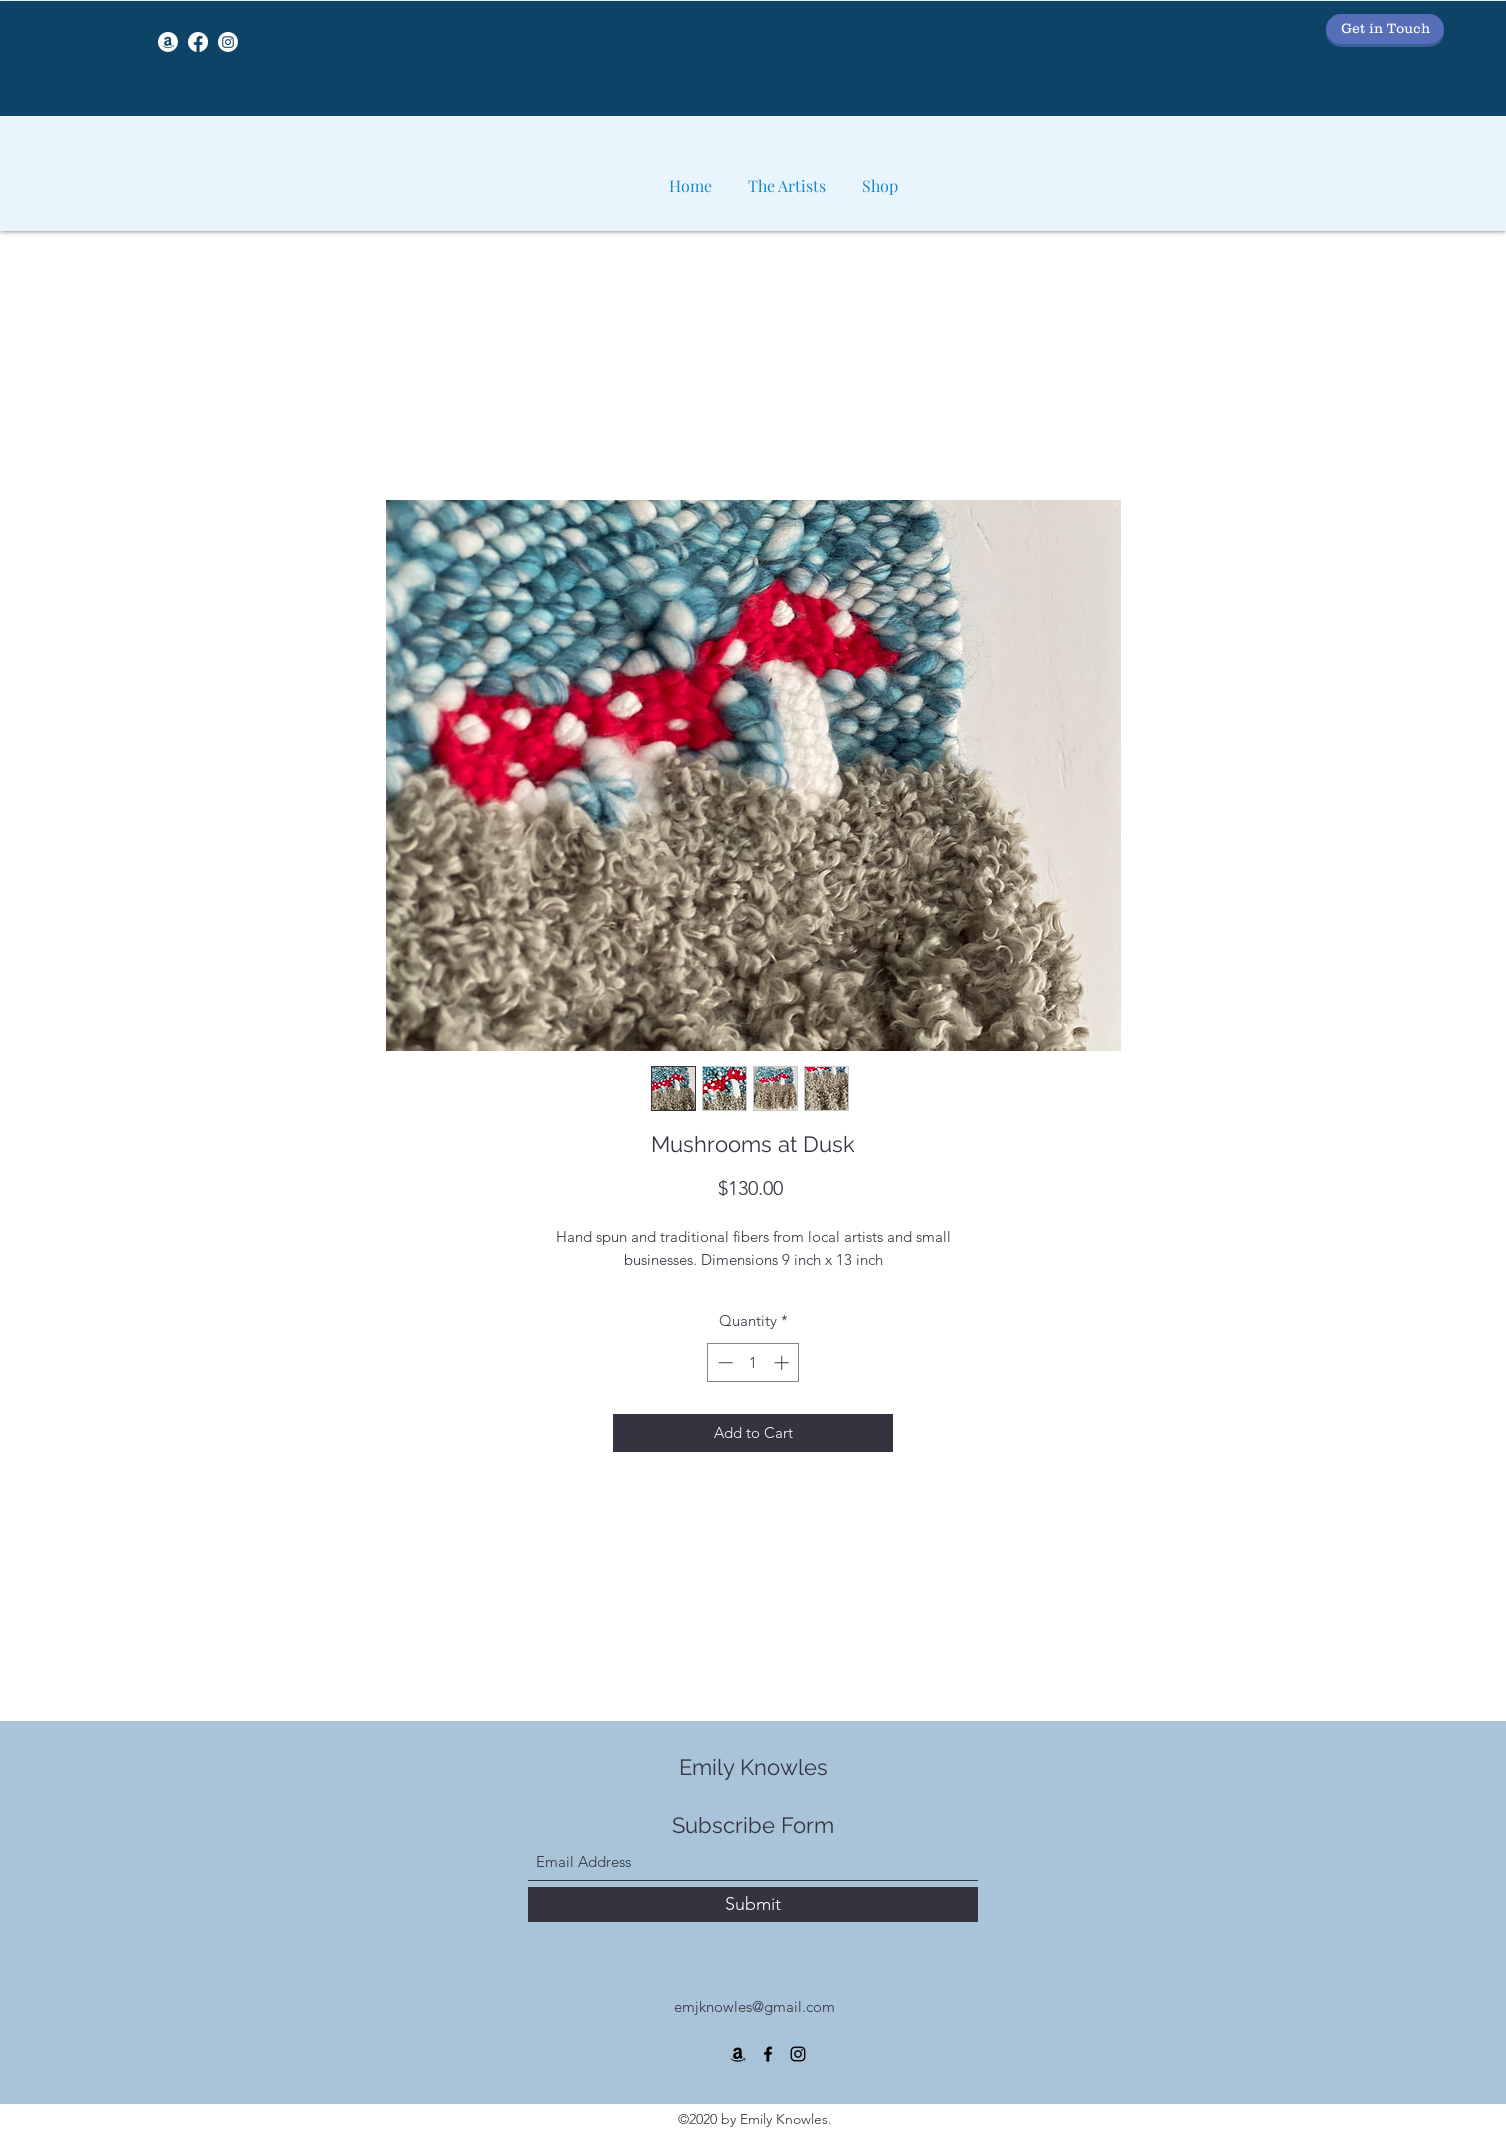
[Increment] (783, 1362)
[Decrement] (723, 1362)
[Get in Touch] (1385, 29)
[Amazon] (168, 42)
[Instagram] (228, 42)
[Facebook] (198, 42)
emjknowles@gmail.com (754, 2006)
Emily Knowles (753, 1767)
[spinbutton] (753, 1362)
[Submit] (753, 1904)
